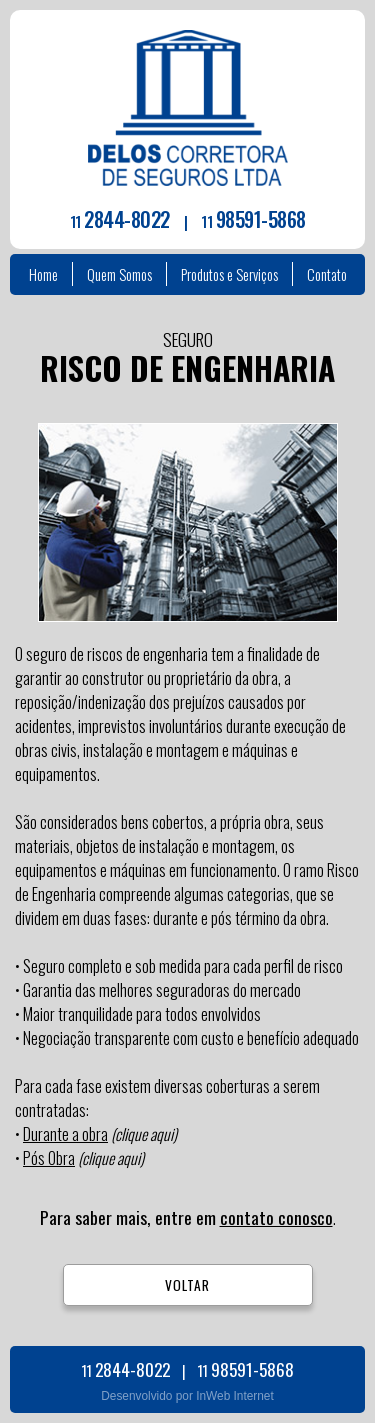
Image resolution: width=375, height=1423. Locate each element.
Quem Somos (119, 274)
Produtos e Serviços (229, 274)
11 (120, 221)
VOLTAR (187, 1285)
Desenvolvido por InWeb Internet (187, 1396)
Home (43, 274)
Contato (327, 274)
